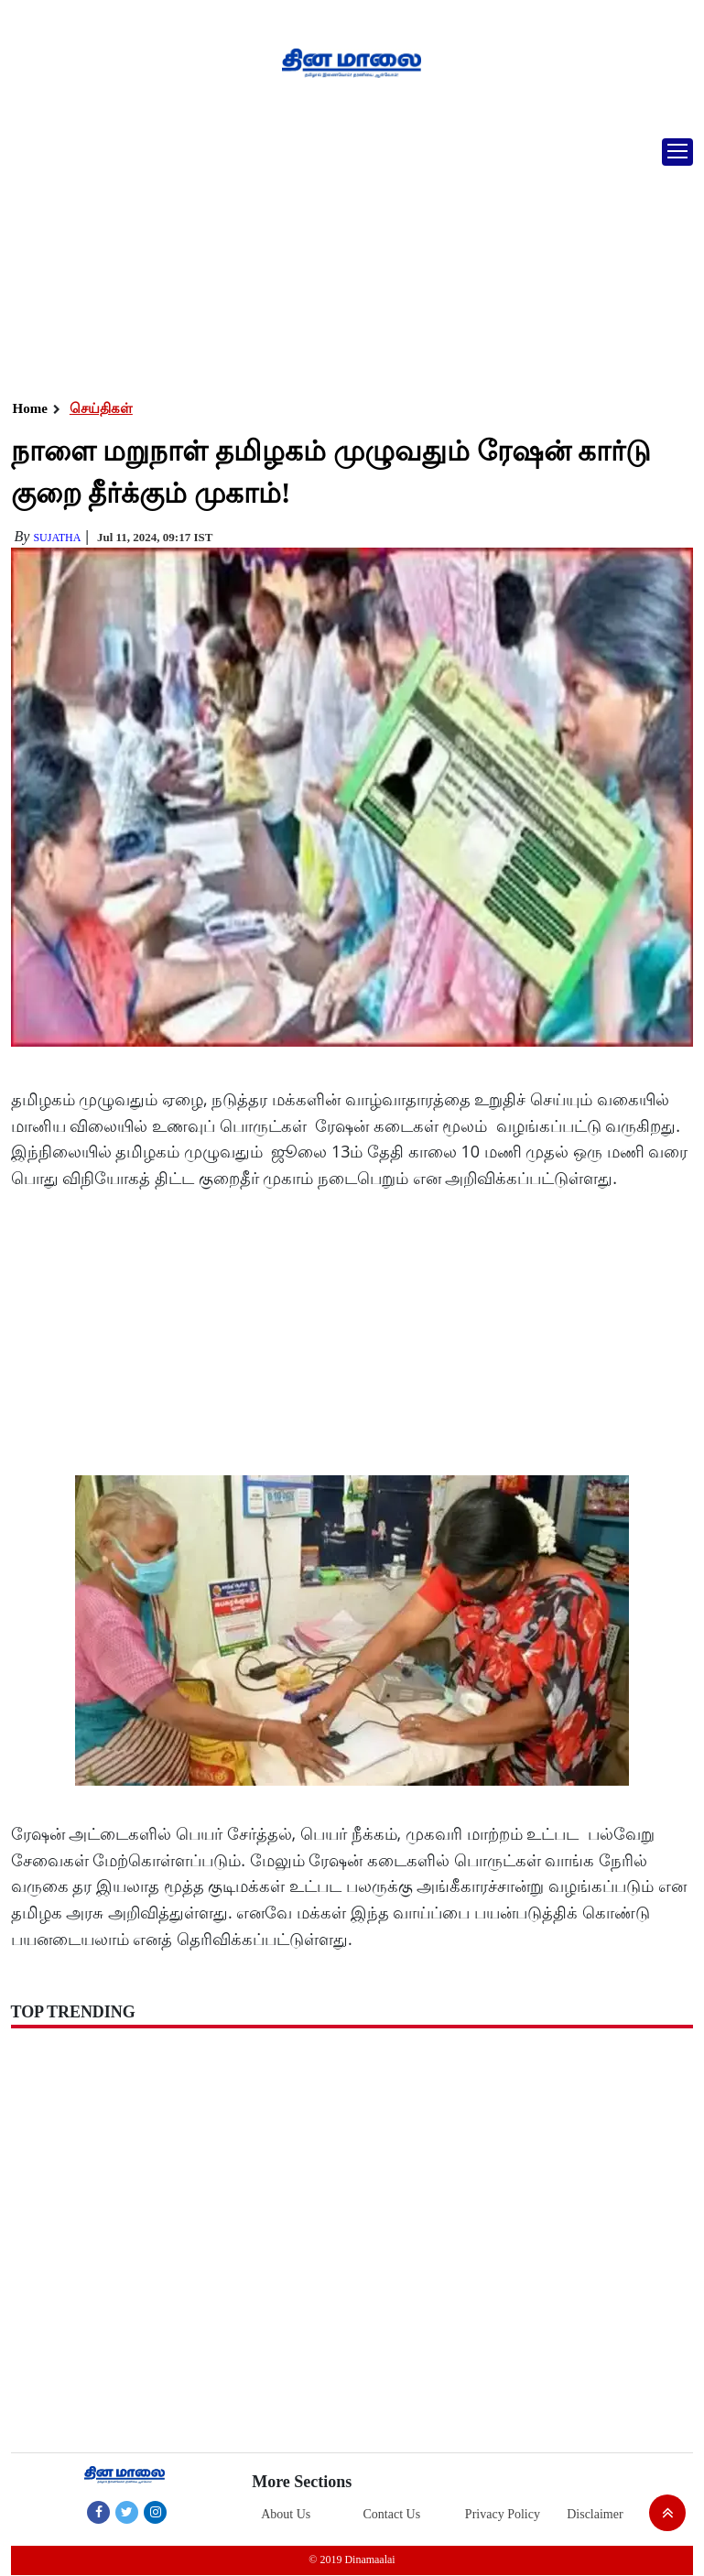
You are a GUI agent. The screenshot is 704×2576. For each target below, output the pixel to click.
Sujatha (57, 537)
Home (30, 408)
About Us (285, 2514)
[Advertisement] (345, 261)
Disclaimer (595, 2514)
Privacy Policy (502, 2514)
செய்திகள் (101, 408)
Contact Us (392, 2514)
